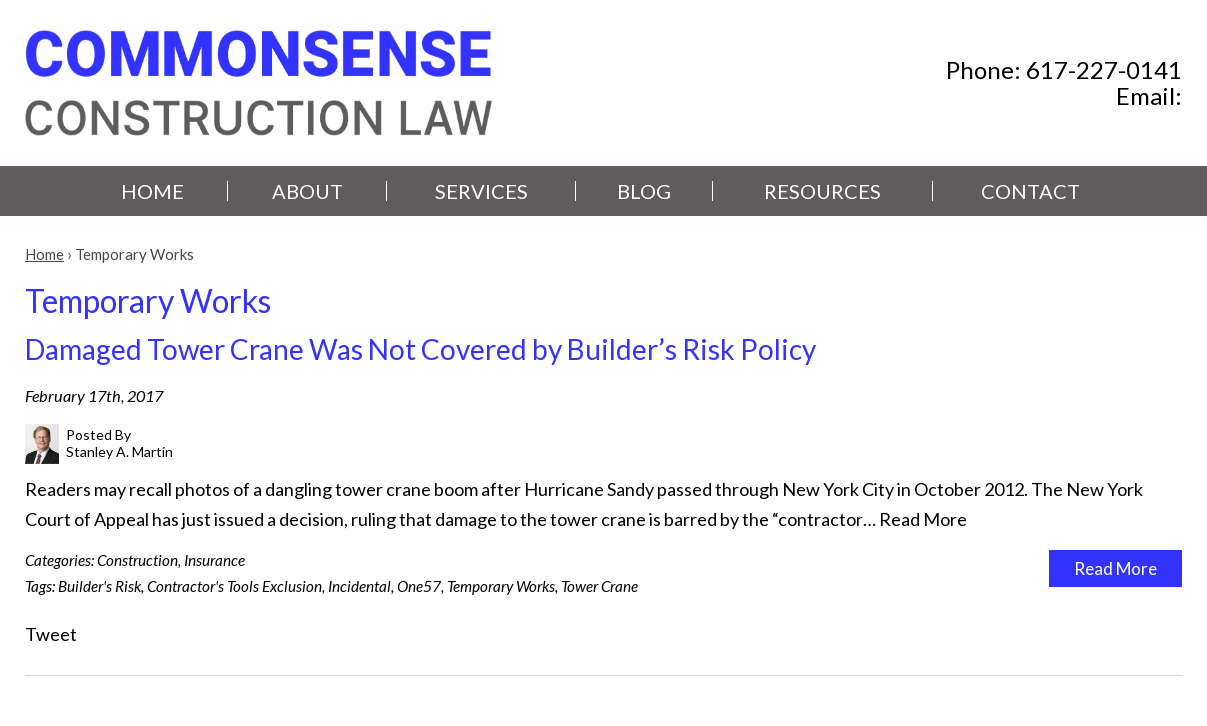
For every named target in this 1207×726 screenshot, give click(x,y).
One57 (419, 586)
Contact (1030, 191)
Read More (923, 519)
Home (152, 191)
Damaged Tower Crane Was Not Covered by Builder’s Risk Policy (420, 349)
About (307, 191)
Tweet (51, 634)
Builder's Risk (99, 586)
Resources (822, 191)
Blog (644, 191)
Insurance (214, 560)
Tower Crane (599, 586)
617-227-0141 (1104, 69)
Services (481, 191)
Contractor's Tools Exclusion (234, 586)
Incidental (359, 586)
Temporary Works (501, 586)
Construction (137, 560)
